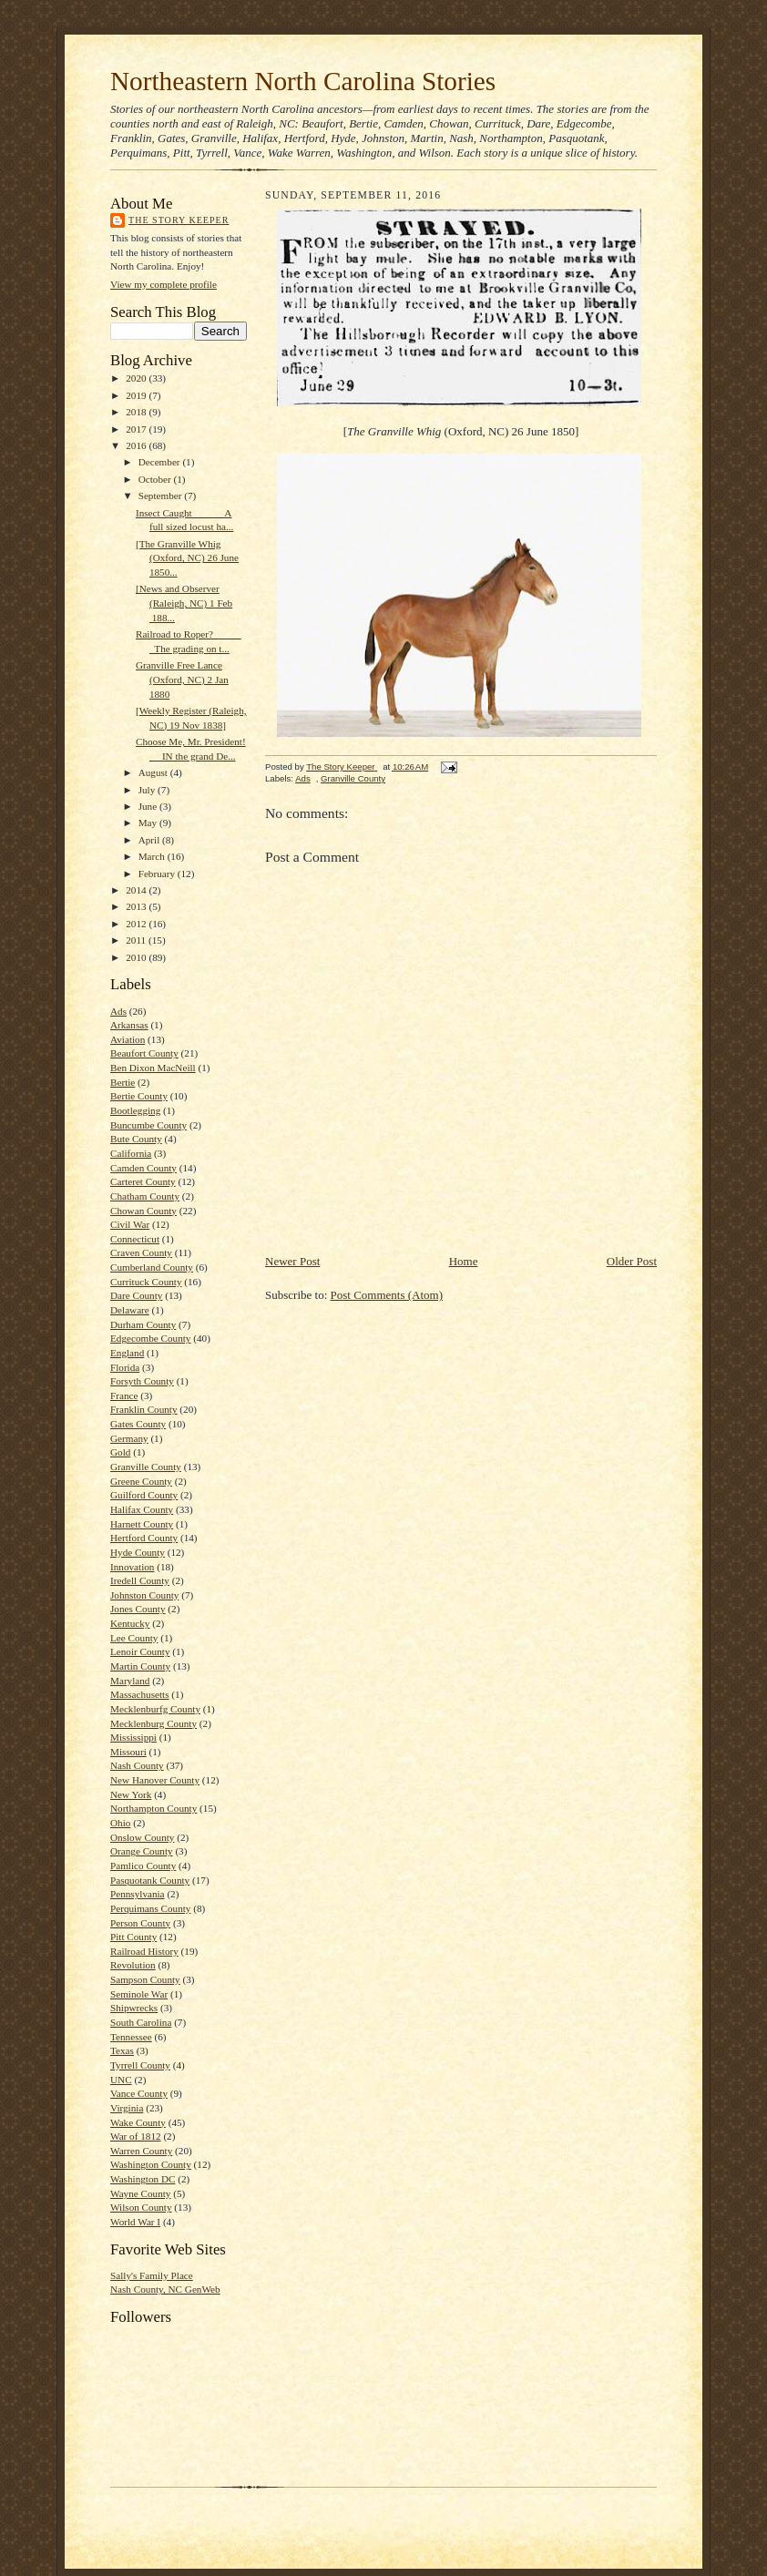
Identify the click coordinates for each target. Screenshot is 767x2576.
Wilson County (141, 2207)
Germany (129, 1438)
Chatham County (144, 1196)
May (148, 822)
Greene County (141, 1481)
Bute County (136, 1138)
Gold (120, 1451)
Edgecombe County (150, 1338)
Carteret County (143, 1181)
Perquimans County (150, 1908)
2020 (137, 378)
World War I (135, 2221)
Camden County (143, 1167)
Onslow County (142, 1837)
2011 (137, 940)
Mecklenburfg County (155, 1708)
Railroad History (144, 1951)
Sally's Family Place (151, 2275)
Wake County (138, 2122)
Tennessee (131, 2036)
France (124, 1395)
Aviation (127, 1039)
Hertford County (144, 1537)
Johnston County (144, 1595)
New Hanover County (154, 1779)
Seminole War (139, 1993)
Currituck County (146, 1281)
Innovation (132, 1566)
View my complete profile (163, 284)
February (158, 873)
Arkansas (129, 1024)
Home (463, 1261)
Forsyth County (142, 1380)
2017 (137, 429)
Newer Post (292, 1261)
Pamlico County (143, 1865)
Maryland (129, 1680)
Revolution (133, 1964)
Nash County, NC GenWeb (165, 2289)
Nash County (137, 1765)
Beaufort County (144, 1053)
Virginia (126, 2107)
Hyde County (137, 1552)
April (150, 839)
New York (130, 1794)
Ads (118, 1011)
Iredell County (139, 1580)
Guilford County (144, 1494)
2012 (137, 923)
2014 (137, 889)
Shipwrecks (134, 2007)
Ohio (120, 1822)
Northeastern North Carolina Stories (303, 81)
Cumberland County (151, 1267)
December (160, 461)
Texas (122, 2050)
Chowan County (143, 1210)
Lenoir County (139, 1651)
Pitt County (133, 1936)
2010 (137, 957)
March (153, 856)
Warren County (141, 2150)
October (156, 479)
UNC (121, 2079)
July (148, 789)
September (161, 495)
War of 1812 (135, 2136)
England (127, 1352)
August (154, 772)
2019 (137, 395)
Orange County (141, 1850)
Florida (124, 1367)
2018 (137, 411)
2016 (137, 445)
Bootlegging (135, 1110)
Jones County (138, 1608)
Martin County (140, 1666)
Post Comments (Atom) (387, 1295)
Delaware (129, 1309)
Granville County (145, 1466)
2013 (137, 906)
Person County (140, 1922)
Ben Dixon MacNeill (153, 1067)
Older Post (632, 1261)
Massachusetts (139, 1694)
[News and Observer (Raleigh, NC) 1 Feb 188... (184, 602)
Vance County (139, 2093)
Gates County (138, 1423)
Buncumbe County (148, 1124)
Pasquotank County (149, 1880)
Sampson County (145, 1979)
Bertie (122, 1082)
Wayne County (140, 2193)
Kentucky (129, 1623)
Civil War (129, 1224)
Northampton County (153, 1808)
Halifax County (141, 1509)
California (130, 1153)
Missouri (128, 1751)
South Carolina (140, 2022)
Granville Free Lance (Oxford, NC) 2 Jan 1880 (182, 679)
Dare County (136, 1295)
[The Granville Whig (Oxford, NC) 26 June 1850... (187, 558)
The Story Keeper (178, 220)
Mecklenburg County (153, 1723)
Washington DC (142, 2178)
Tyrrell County (140, 2065)
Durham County (143, 1324)
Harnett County (141, 1523)
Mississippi (133, 1737)
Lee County (134, 1637)
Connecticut (134, 1238)
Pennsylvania (137, 1893)
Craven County (141, 1252)
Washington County (150, 2164)
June (148, 806)
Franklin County (144, 1409)
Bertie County (139, 1095)
